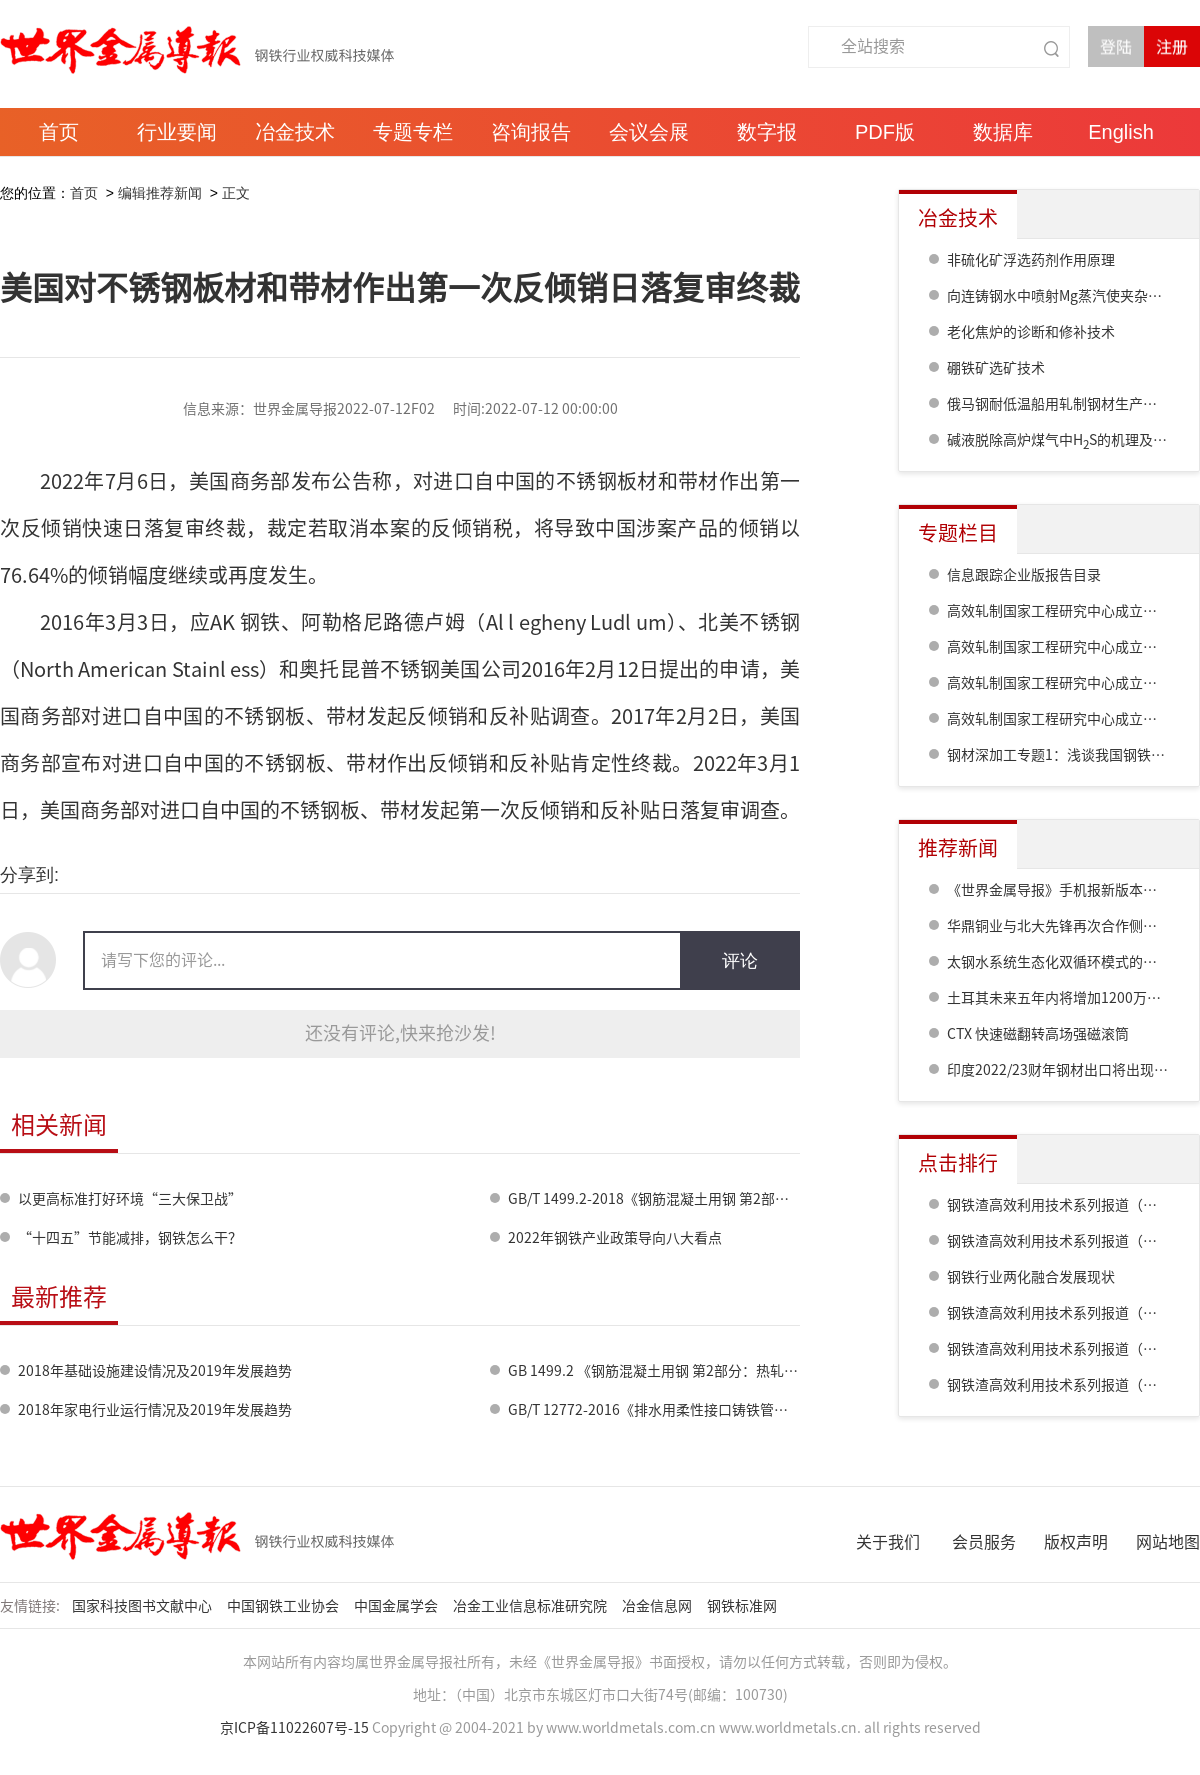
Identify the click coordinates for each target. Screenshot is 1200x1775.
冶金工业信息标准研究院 (531, 1606)
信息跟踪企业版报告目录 (1024, 575)
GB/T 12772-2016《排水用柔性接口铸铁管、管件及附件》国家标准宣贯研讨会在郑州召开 (788, 1410)
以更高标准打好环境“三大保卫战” (130, 1199)
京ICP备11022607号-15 (294, 1728)
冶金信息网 (658, 1606)
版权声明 (1076, 1542)
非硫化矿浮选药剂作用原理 (1031, 260)
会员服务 (984, 1542)
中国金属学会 (397, 1606)
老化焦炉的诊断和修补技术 (1031, 332)
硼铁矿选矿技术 (996, 368)
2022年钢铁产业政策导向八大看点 (615, 1238)
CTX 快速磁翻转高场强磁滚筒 (1038, 1034)
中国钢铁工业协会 (284, 1606)
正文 (236, 193)
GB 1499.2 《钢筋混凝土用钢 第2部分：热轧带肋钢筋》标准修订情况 (723, 1371)
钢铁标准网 (743, 1606)
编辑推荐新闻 (160, 193)
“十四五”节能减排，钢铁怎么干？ (130, 1238)
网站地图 (1168, 1542)
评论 (740, 961)
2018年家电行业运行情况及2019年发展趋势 (155, 1410)
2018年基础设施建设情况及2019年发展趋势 (155, 1371)
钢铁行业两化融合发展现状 (1031, 1277)
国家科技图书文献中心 (143, 1606)
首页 (84, 193)
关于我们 (888, 1542)
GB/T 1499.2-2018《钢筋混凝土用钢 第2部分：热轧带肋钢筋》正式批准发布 (746, 1199)
